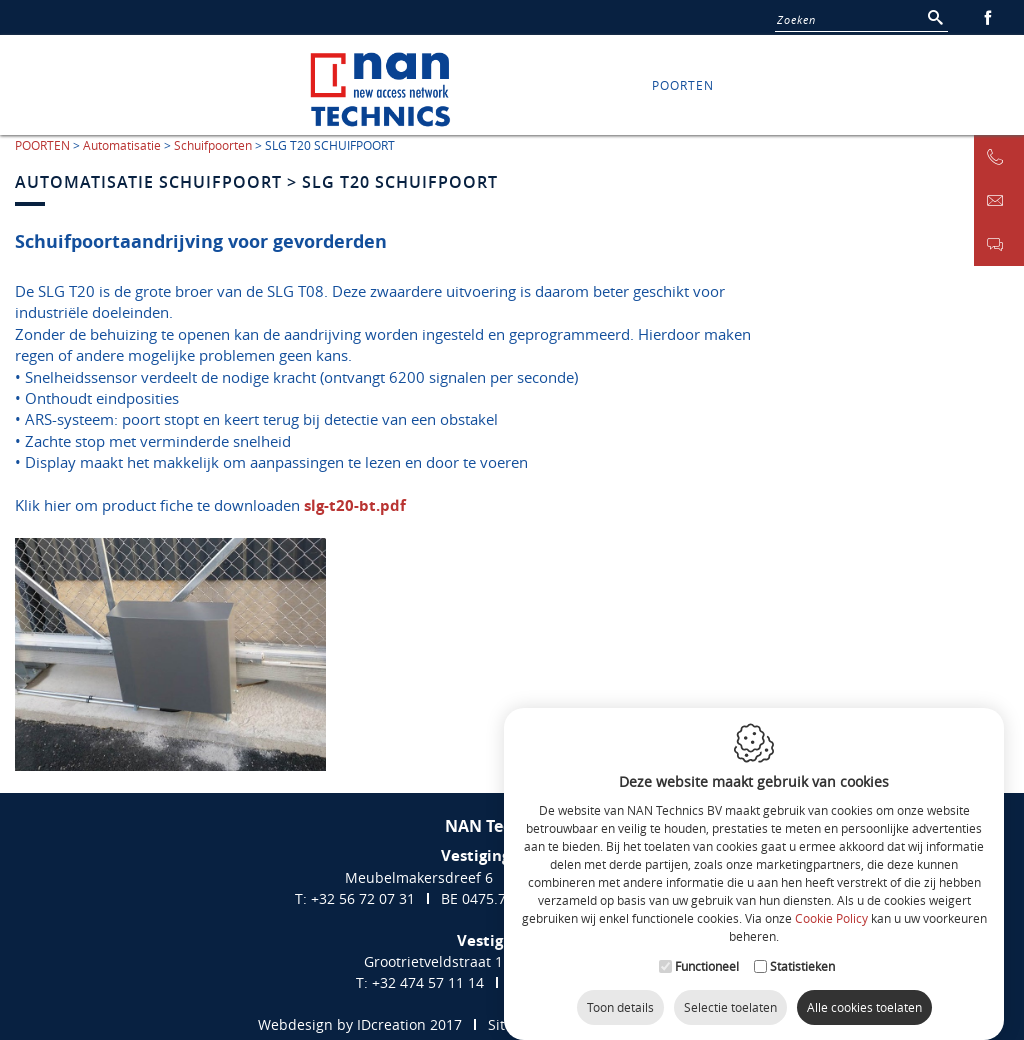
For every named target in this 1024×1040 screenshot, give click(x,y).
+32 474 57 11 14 (428, 982)
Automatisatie (122, 145)
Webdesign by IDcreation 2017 (360, 1024)
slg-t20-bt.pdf (355, 505)
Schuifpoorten (213, 145)
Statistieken (802, 954)
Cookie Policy (831, 907)
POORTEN (683, 85)
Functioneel (707, 954)
